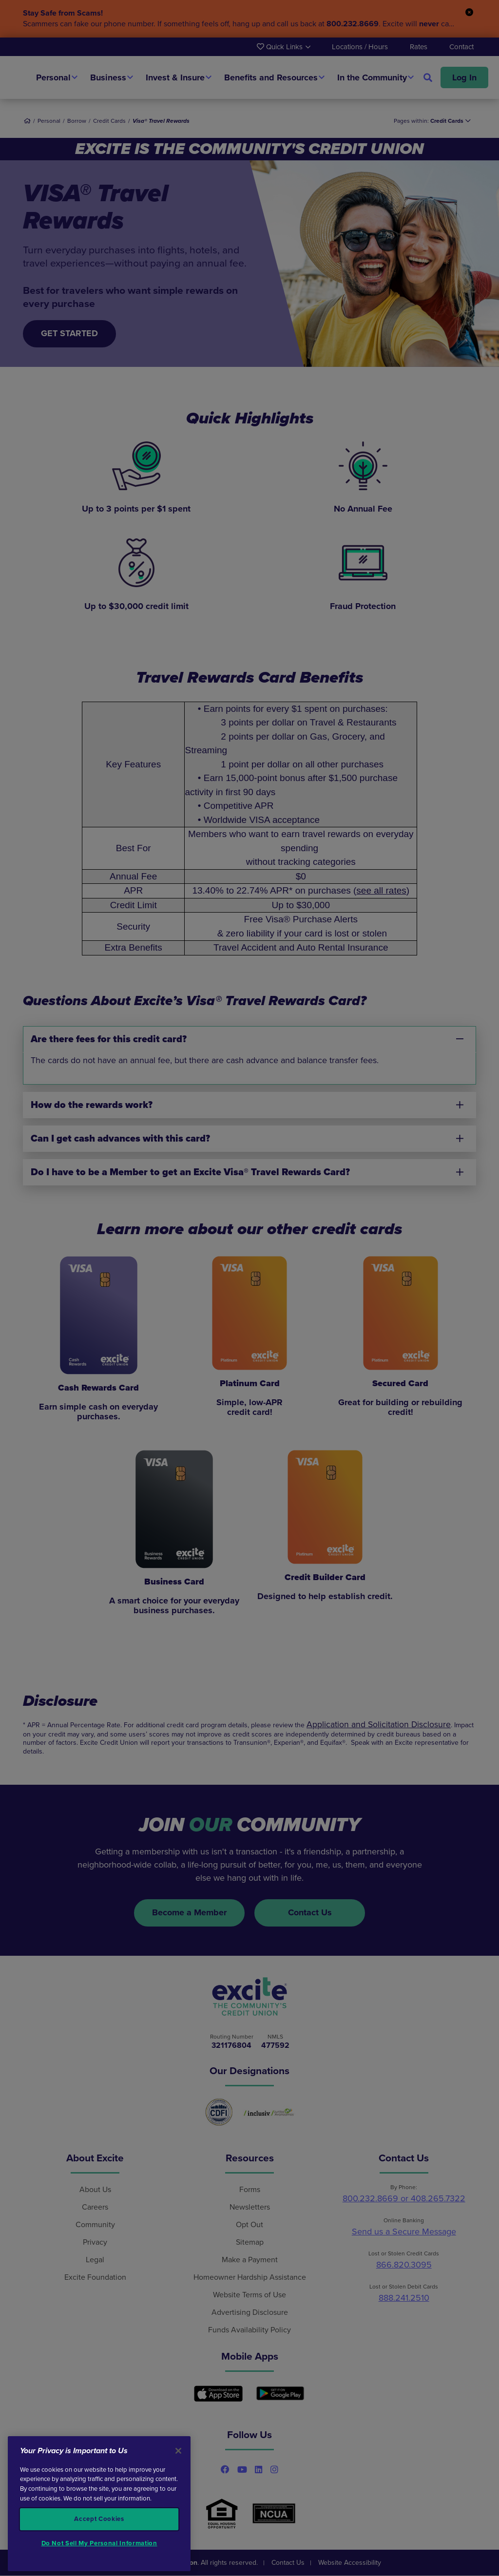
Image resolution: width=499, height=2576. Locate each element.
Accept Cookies (99, 2519)
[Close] (178, 2451)
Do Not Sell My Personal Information (99, 2543)
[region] (99, 2504)
